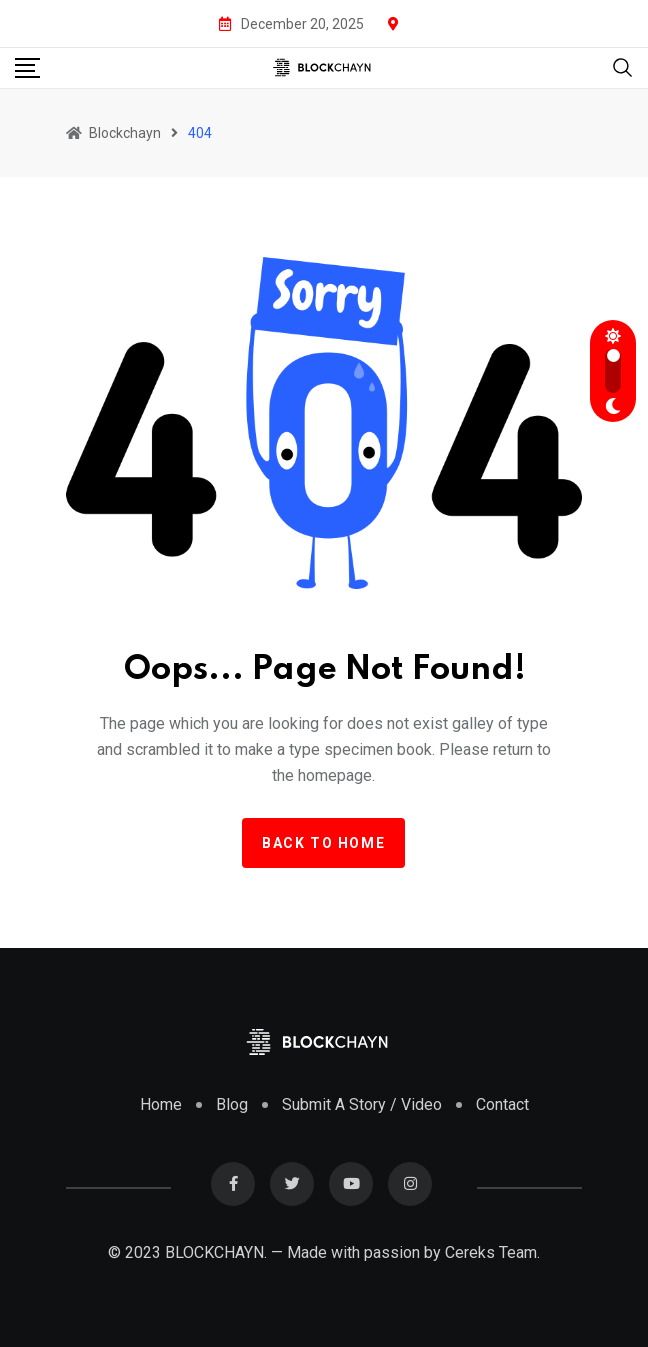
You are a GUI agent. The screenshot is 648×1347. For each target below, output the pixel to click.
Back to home (323, 843)
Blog (232, 1104)
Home (161, 1104)
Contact (502, 1104)
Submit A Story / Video (362, 1104)
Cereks (470, 1252)
